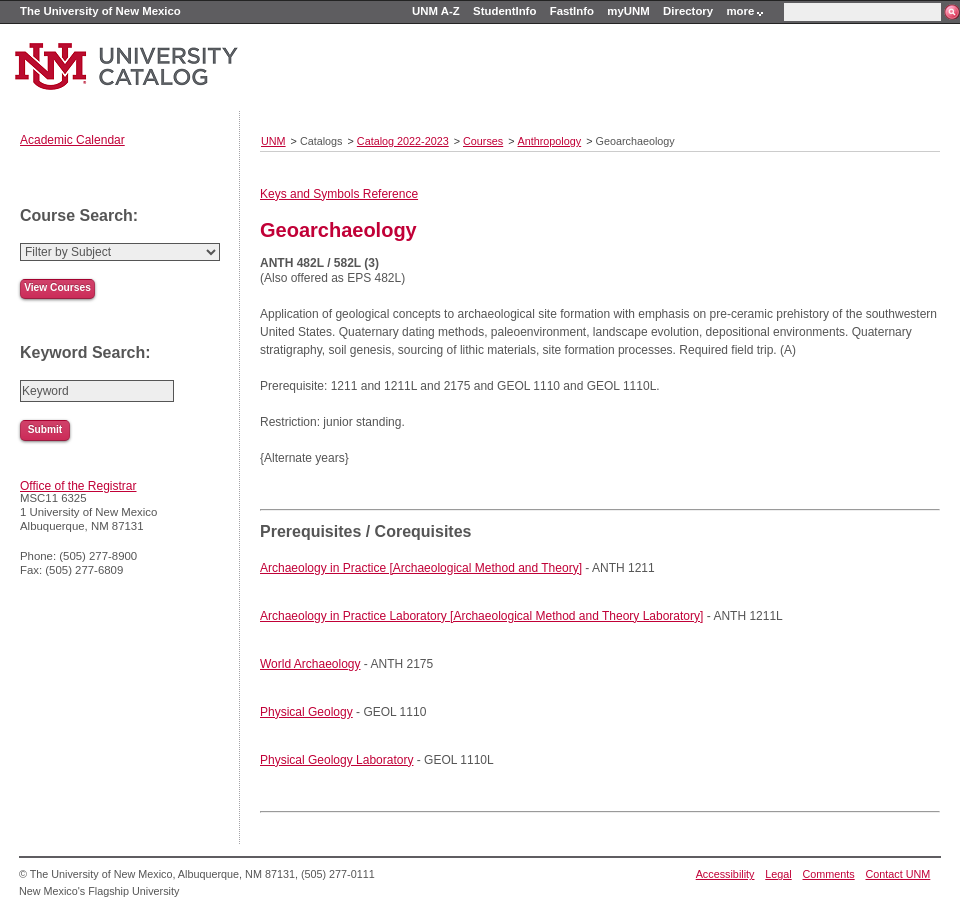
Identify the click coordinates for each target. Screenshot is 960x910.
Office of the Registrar (78, 486)
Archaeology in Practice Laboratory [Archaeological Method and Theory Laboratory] (481, 616)
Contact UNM (898, 874)
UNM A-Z (436, 11)
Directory (688, 11)
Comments (829, 874)
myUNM (628, 11)
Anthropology (550, 141)
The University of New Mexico (100, 11)
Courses (483, 141)
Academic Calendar (72, 140)
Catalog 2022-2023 (403, 141)
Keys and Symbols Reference (339, 194)
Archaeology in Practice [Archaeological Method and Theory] (421, 568)
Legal (778, 874)
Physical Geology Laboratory (336, 760)
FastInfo (572, 11)
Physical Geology (306, 712)
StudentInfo (504, 11)
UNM (273, 141)
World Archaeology (310, 664)
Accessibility (725, 874)
